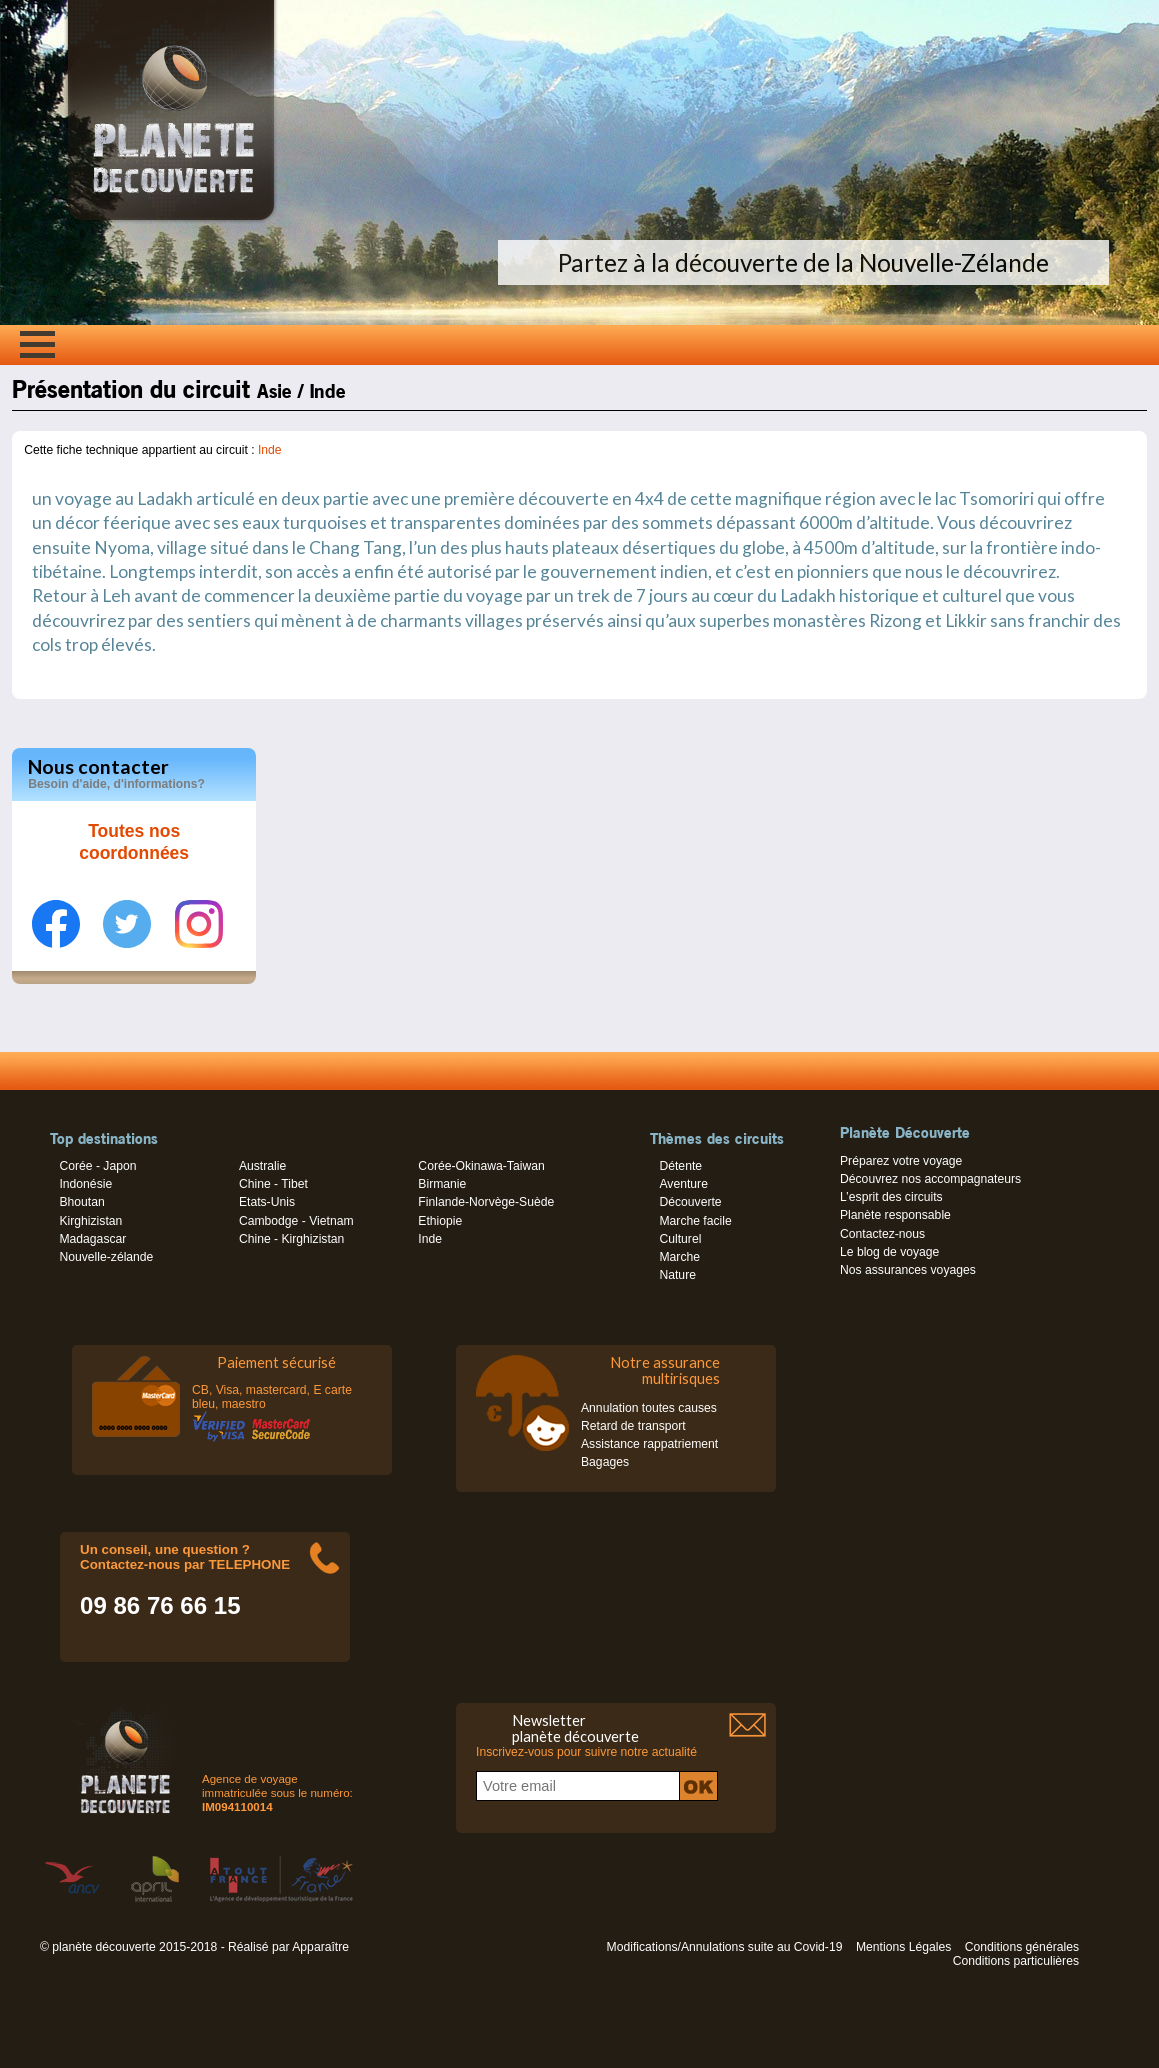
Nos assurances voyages (908, 1270)
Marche (679, 1257)
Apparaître (320, 1947)
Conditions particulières (1016, 1961)
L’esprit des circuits (891, 1197)
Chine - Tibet (273, 1184)
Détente (680, 1166)
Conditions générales (1022, 1947)
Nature (677, 1275)
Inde (270, 450)
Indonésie (85, 1184)
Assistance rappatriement (649, 1444)
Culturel (680, 1239)
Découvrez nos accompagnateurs (930, 1179)
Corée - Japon (97, 1166)
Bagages (605, 1462)
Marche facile (695, 1221)
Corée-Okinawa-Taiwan (481, 1166)
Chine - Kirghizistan (291, 1239)
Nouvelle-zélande (106, 1257)
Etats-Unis (267, 1202)
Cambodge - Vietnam (296, 1221)
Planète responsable (895, 1215)
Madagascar (92, 1239)
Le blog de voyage (889, 1252)
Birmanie (442, 1184)
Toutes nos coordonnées (134, 842)
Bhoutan (81, 1202)
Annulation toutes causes (649, 1408)
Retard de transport (633, 1426)
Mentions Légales (903, 1947)
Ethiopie (440, 1221)
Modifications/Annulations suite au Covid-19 (725, 1947)
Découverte (690, 1202)
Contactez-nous (882, 1234)
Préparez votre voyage (901, 1161)
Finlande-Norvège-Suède (486, 1202)
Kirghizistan (90, 1221)
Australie (262, 1166)
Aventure (683, 1184)
